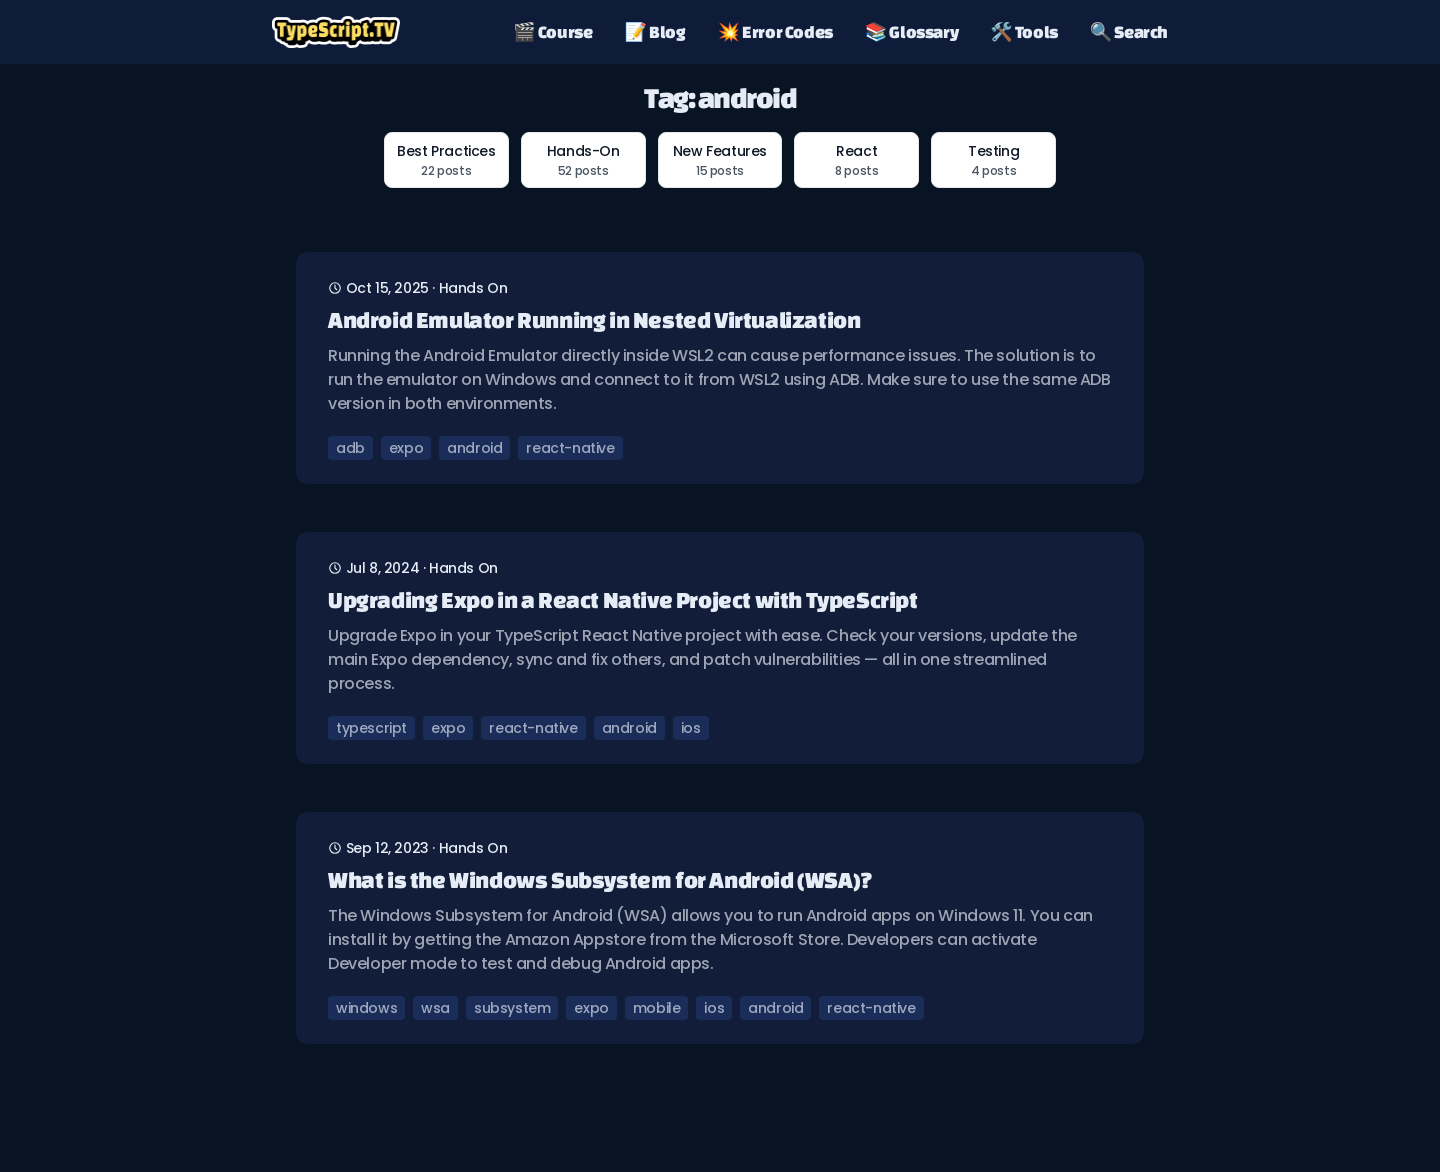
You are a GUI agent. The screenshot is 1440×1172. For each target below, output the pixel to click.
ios (691, 728)
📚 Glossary (911, 31)
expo (406, 448)
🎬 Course (552, 31)
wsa (435, 1008)
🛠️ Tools (1024, 31)
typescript (371, 728)
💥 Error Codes (775, 31)
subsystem (512, 1008)
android (474, 448)
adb (350, 448)
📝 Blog (655, 31)
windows (366, 1008)
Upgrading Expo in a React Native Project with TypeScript (623, 599)
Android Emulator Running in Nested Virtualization (594, 319)
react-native (570, 448)
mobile (657, 1008)
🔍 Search (1129, 31)
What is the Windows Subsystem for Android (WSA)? (600, 879)
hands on (473, 288)
